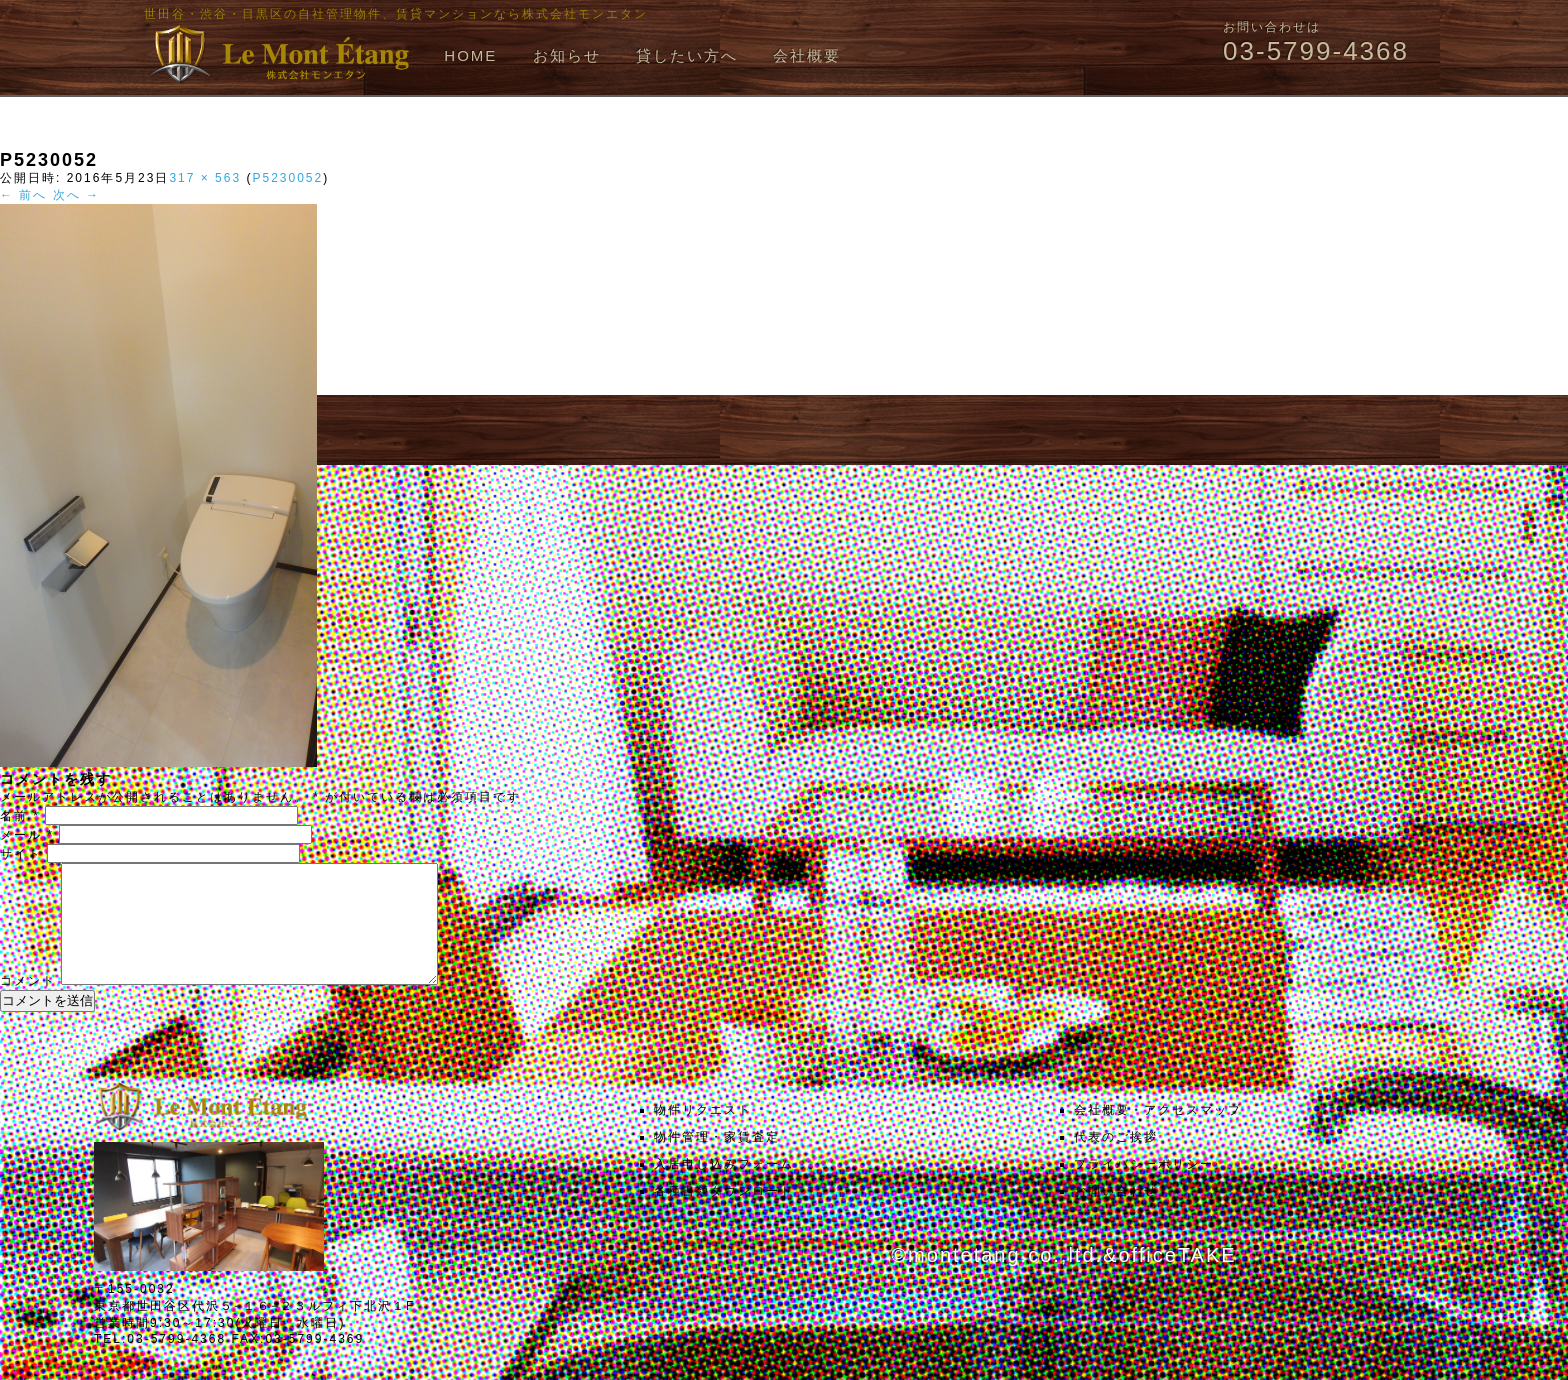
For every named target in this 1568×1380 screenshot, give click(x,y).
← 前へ (23, 195)
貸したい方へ (687, 55)
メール (27, 835)
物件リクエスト (703, 1134)
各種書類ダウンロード (724, 1215)
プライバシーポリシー (1144, 1188)
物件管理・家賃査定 (717, 1161)
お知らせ (567, 55)
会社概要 (807, 55)
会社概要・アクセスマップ (1158, 1134)
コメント (28, 1005)
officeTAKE (1177, 1279)
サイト (21, 854)
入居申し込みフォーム (724, 1188)
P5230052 (287, 178)
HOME (470, 55)
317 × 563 (205, 178)
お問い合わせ (1116, 1215)
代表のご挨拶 (1116, 1161)
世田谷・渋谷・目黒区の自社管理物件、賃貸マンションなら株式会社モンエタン (396, 14)
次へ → (76, 195)
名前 (20, 816)
